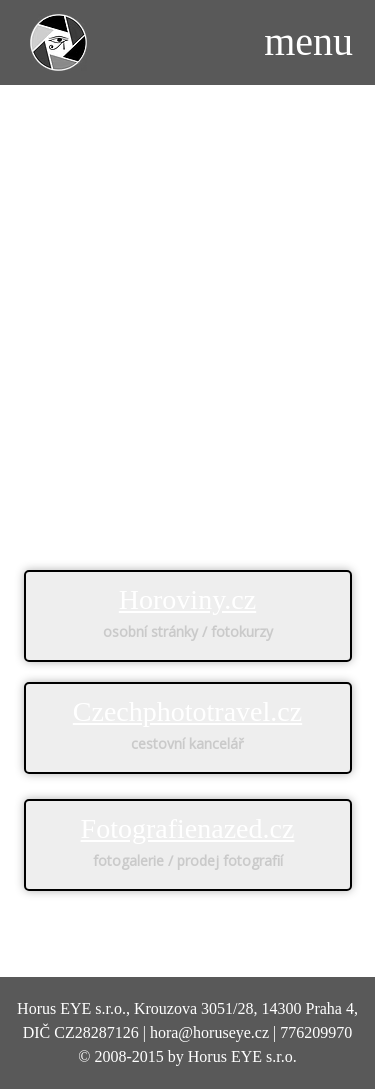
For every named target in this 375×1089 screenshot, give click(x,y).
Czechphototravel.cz (187, 712)
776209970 (316, 1032)
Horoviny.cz (187, 600)
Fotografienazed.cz (188, 829)
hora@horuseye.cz (209, 1032)
